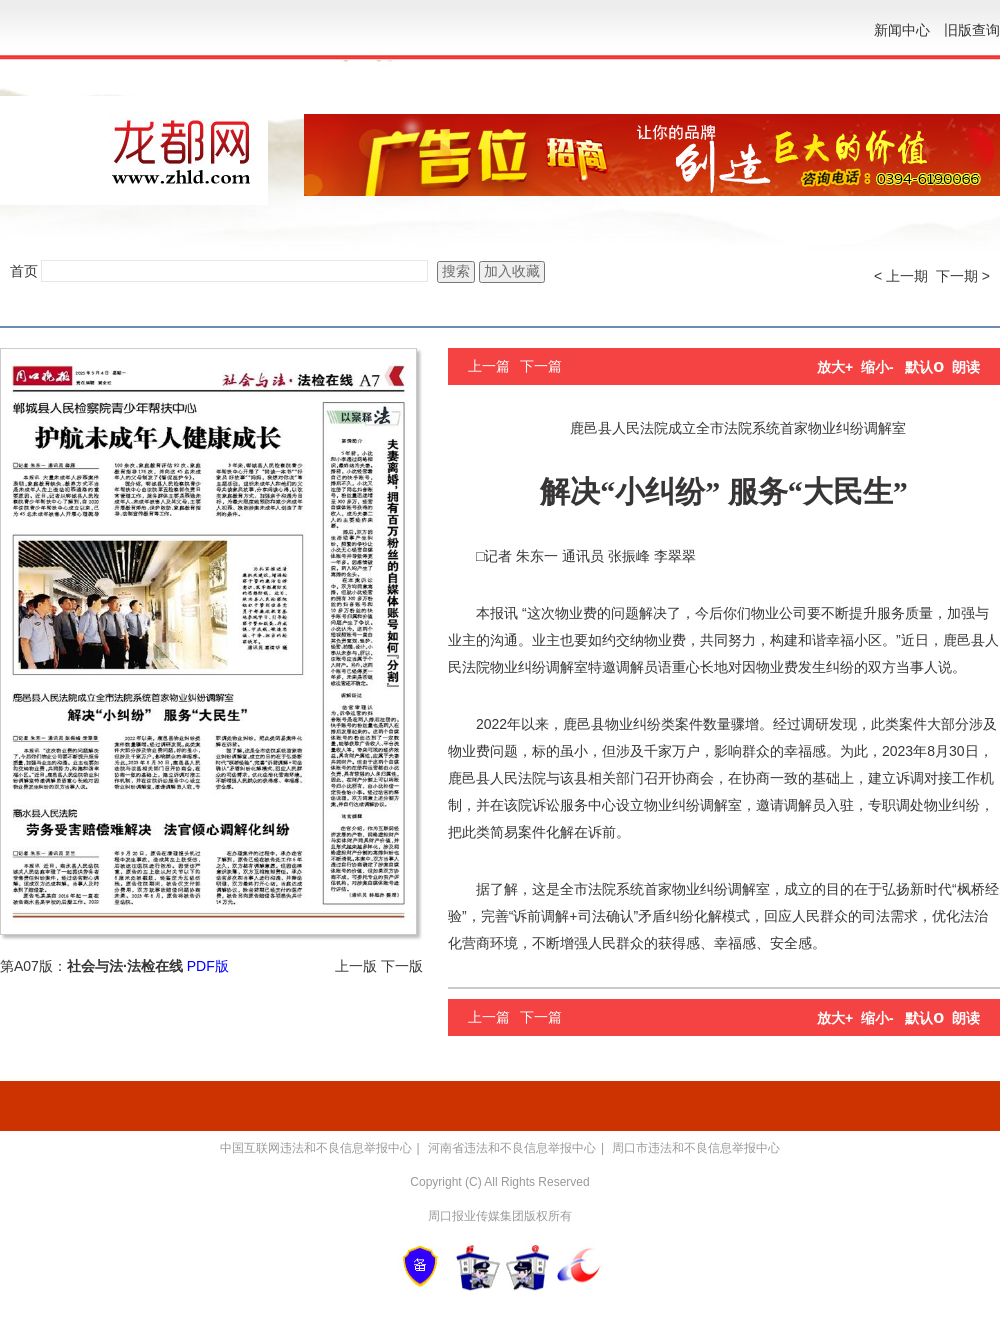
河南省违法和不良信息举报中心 (512, 1148)
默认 (924, 367)
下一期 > (963, 276)
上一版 (356, 966)
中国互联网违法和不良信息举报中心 (316, 1148)
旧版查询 (972, 30)
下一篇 (541, 366)
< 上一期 (901, 276)
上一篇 (489, 366)
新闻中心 (902, 30)
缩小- (877, 367)
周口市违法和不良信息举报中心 (696, 1148)
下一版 (402, 966)
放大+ (835, 367)
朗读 (966, 367)
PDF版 (208, 966)
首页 (24, 271)
